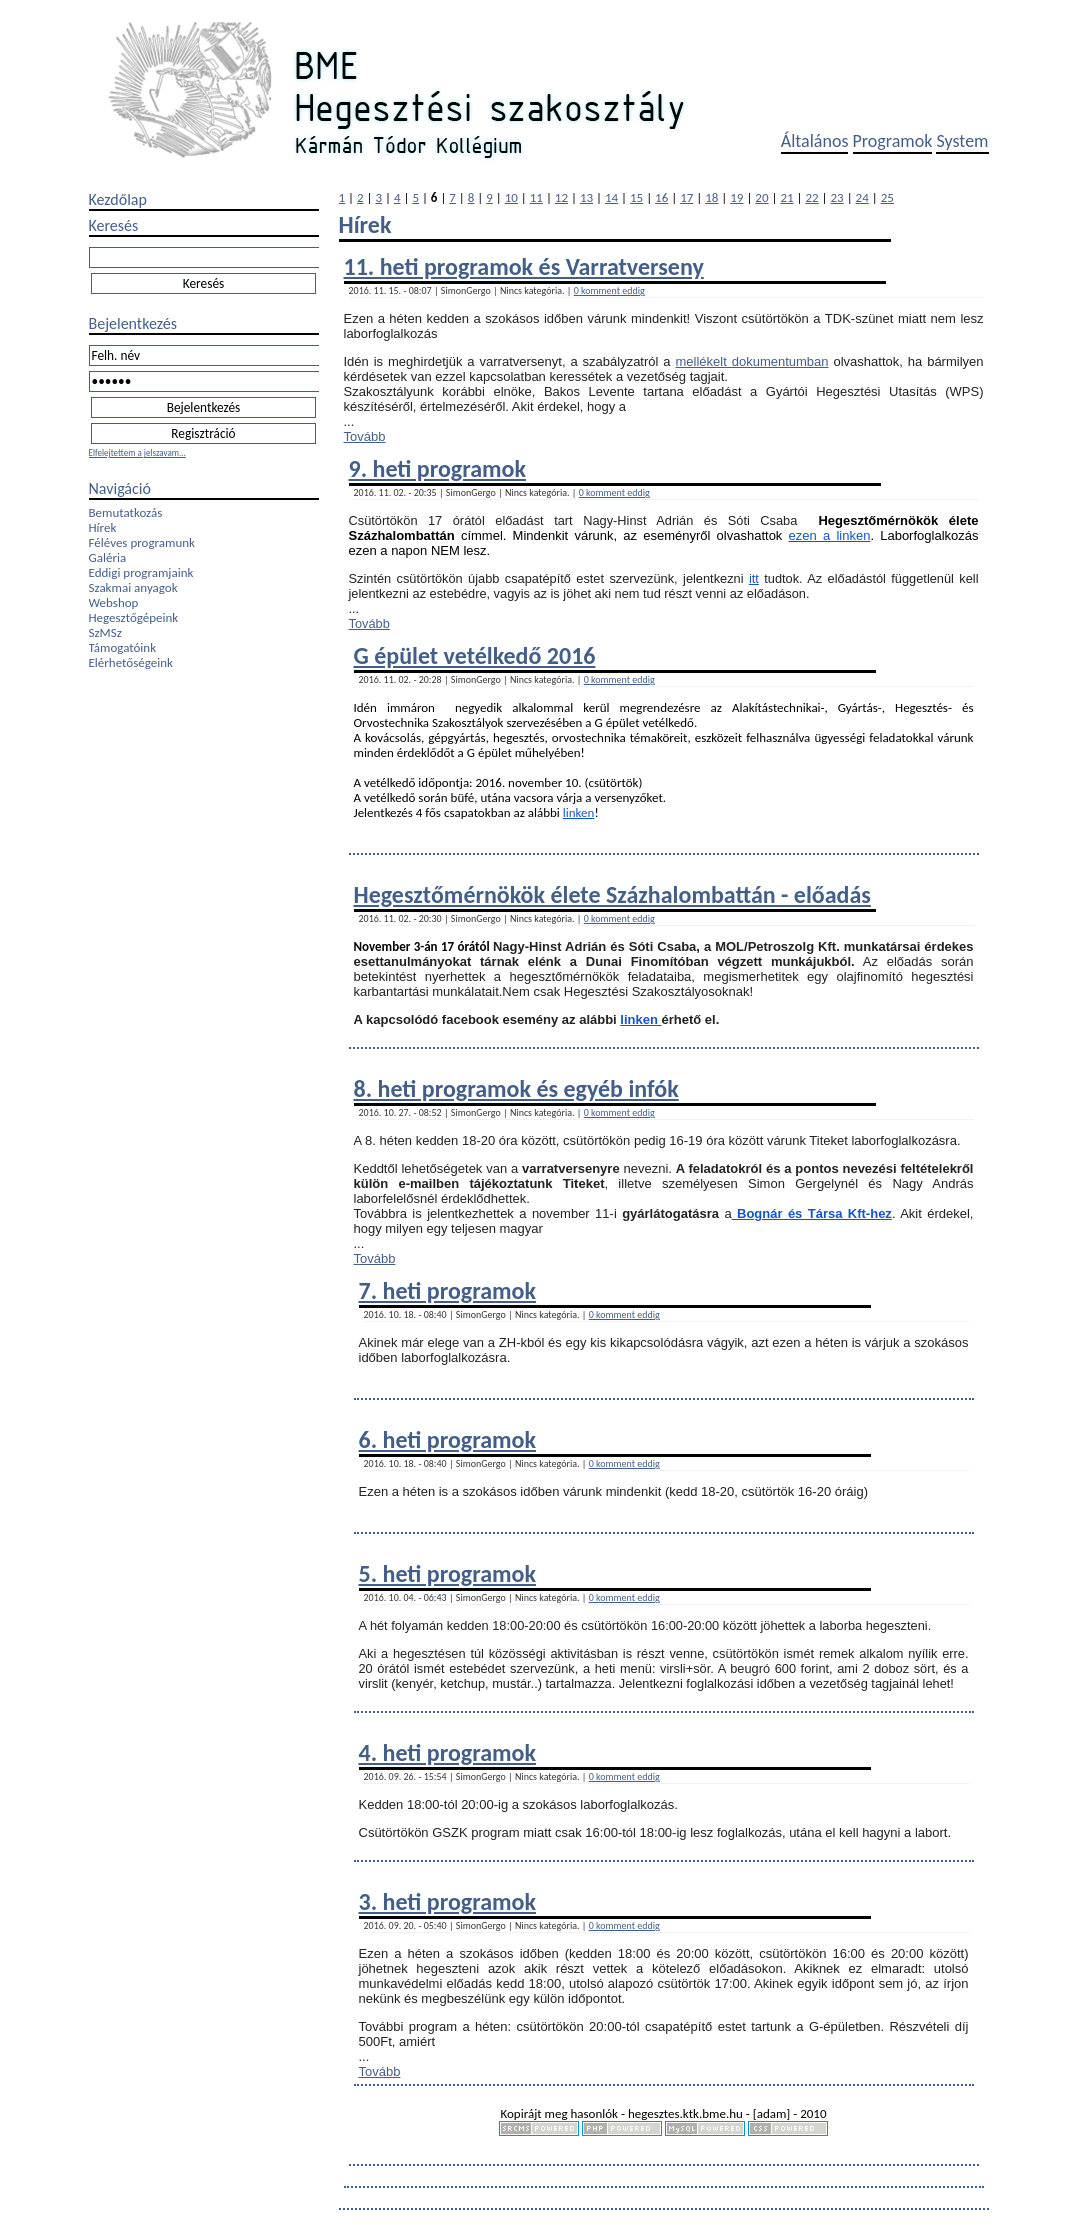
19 (736, 197)
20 (761, 197)
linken (579, 812)
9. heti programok (437, 468)
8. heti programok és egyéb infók (516, 1088)
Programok (893, 141)
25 (887, 197)
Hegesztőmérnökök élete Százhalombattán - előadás (612, 894)
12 (561, 197)
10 (511, 197)
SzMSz (105, 632)
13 (586, 197)
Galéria (108, 557)
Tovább (365, 436)
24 (862, 197)
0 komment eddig (609, 290)
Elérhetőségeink (131, 662)
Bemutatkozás (126, 512)
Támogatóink (123, 647)
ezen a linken (830, 535)
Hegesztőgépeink (134, 617)
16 (661, 197)
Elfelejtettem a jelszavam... (137, 452)
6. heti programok (447, 1439)
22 (811, 197)
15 (636, 197)
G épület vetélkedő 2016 (475, 655)
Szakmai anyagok (133, 587)
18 (711, 197)
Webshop (114, 602)
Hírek (103, 527)
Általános (815, 141)
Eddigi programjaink (141, 572)
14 (611, 197)
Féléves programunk (142, 542)
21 (786, 197)
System (962, 141)
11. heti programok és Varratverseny (524, 266)
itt (754, 578)
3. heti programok (447, 1901)
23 (837, 197)
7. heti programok (447, 1290)
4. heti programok (447, 1752)
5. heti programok (447, 1573)
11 (536, 197)
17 (686, 197)
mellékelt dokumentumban (752, 361)
